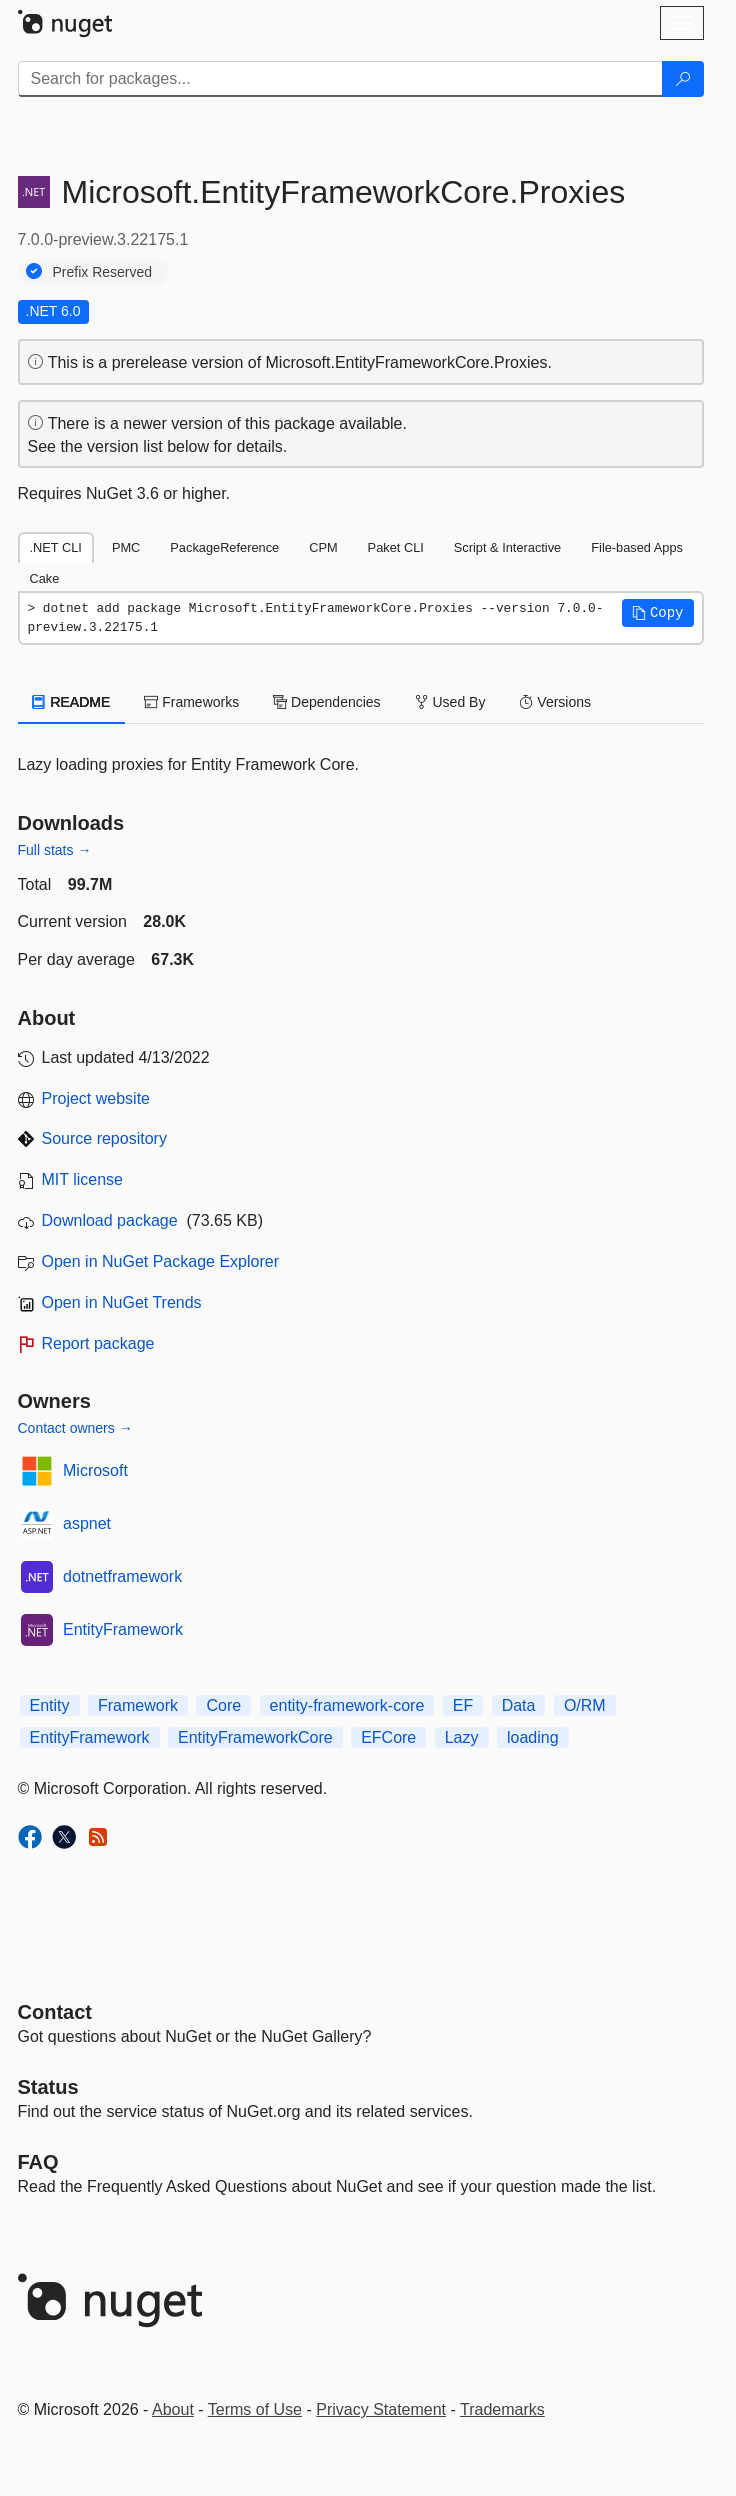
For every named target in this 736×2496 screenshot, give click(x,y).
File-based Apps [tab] (637, 547)
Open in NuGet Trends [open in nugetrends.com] (122, 1302)
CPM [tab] (323, 547)
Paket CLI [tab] (396, 547)
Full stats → (55, 850)
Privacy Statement (381, 2409)
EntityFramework (123, 1629)
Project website (96, 1098)
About (173, 2409)
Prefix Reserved (103, 272)
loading (533, 1737)
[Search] (683, 79)
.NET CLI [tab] (56, 547)
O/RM (585, 1705)
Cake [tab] (45, 578)
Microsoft (95, 1470)
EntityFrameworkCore (255, 1737)
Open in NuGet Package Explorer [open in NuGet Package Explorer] (160, 1261)
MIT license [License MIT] (83, 1179)
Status (48, 2087)
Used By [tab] (450, 702)
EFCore (388, 1737)
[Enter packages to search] (340, 79)
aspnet (87, 1523)
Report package (98, 1343)
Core (223, 1705)
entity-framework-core (347, 1705)
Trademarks (502, 2409)
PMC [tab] (126, 547)
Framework (138, 1705)
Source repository (104, 1138)
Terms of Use (255, 2409)
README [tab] (72, 702)
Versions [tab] (555, 702)
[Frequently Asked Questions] (38, 2162)
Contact (55, 2012)
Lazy (462, 1737)
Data (519, 1705)
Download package (110, 1220)
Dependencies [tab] (326, 702)
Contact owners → (75, 1428)
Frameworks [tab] (191, 702)
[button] (658, 613)
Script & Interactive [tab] (507, 547)
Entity (50, 1705)
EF (463, 1705)
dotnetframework (122, 1576)
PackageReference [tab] (224, 547)
